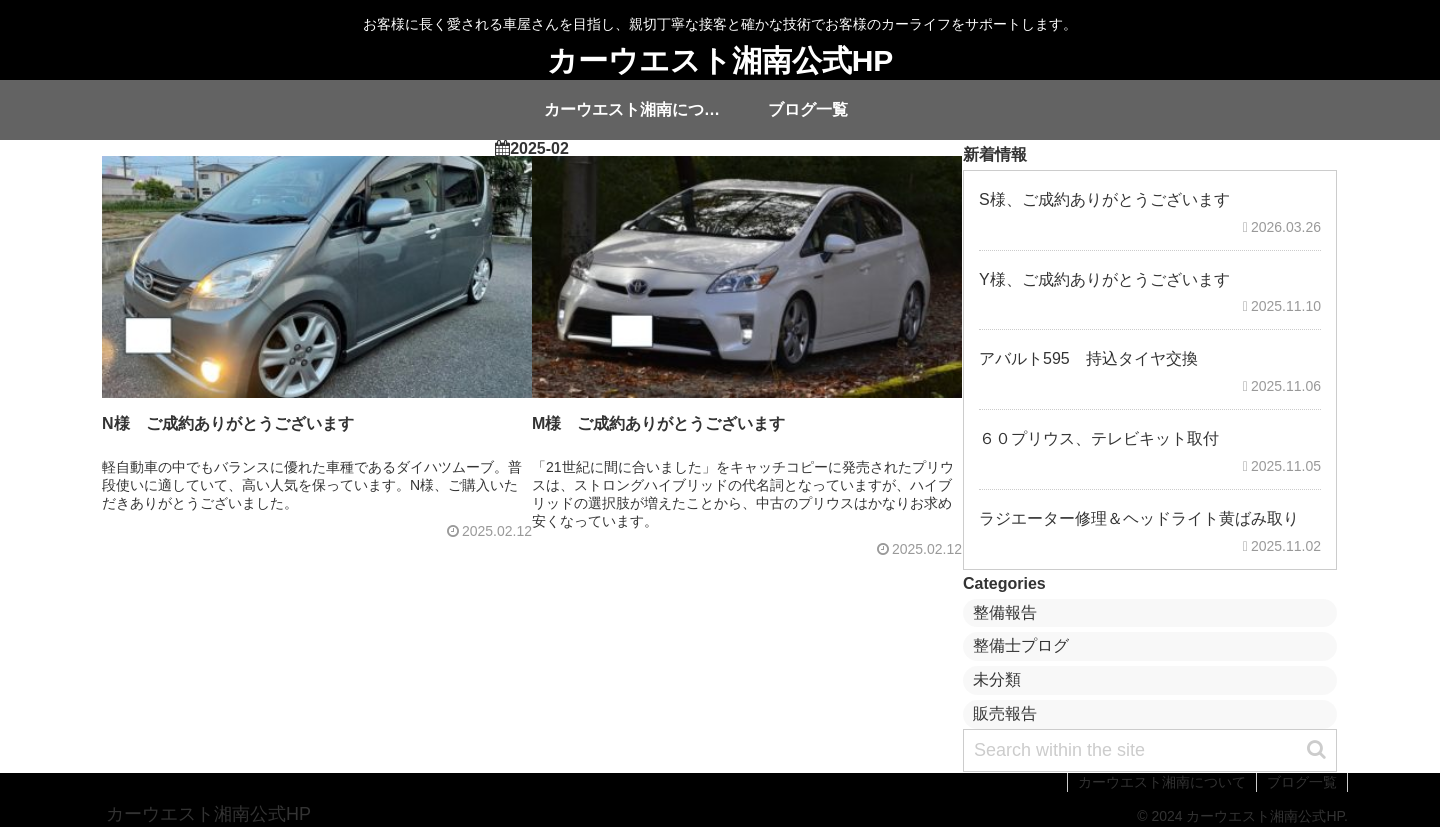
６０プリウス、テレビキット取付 (1099, 438)
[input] (1150, 750)
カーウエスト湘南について (1162, 782)
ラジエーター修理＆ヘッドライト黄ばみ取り (1139, 518)
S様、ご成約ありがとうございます (1104, 199)
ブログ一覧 (1302, 782)
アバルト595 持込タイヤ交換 (1088, 358)
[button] (1316, 749)
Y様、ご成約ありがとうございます (1104, 279)
